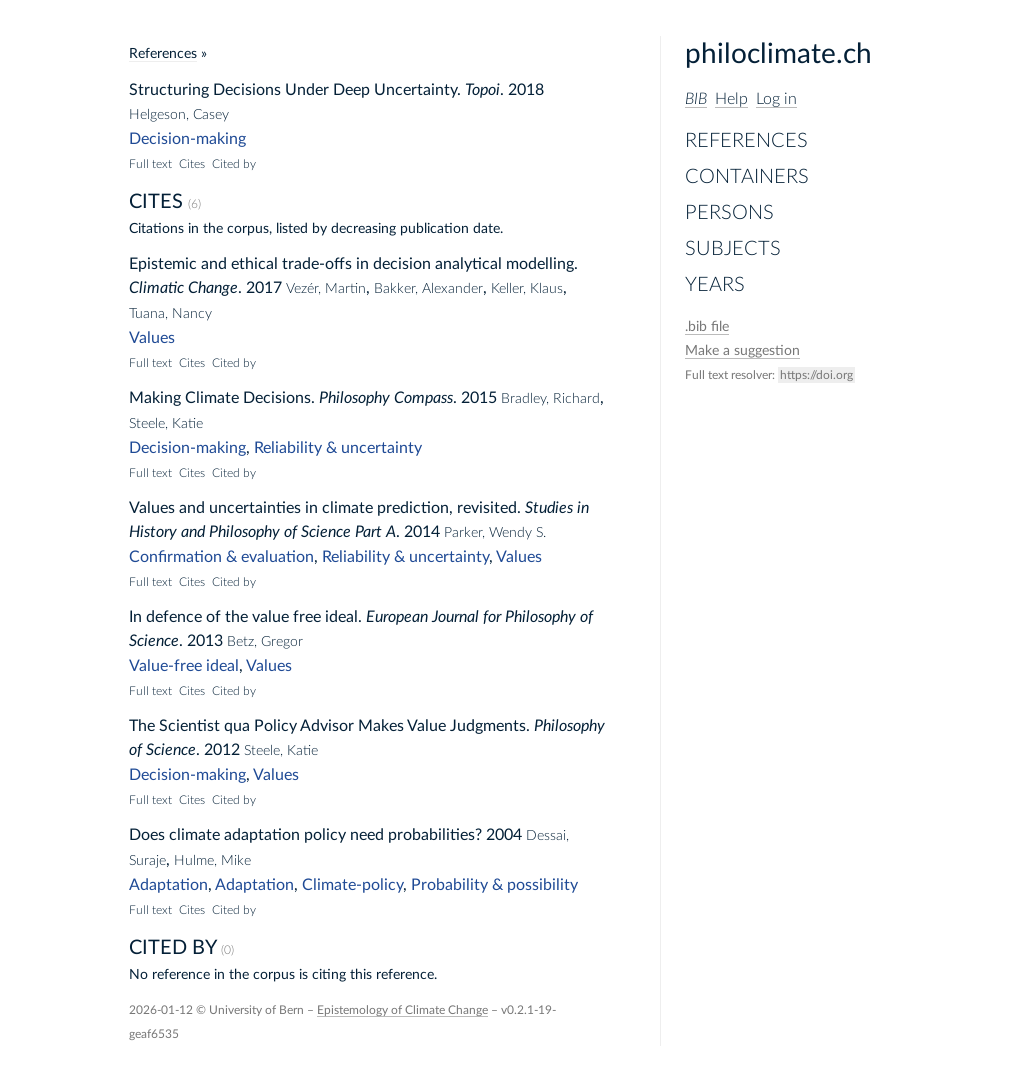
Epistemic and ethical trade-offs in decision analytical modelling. (353, 264)
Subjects (733, 249)
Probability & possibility (494, 885)
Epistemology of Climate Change (402, 1010)
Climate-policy (352, 885)
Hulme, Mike (212, 861)
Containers (747, 177)
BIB (696, 99)
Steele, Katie (166, 424)
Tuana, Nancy (170, 314)
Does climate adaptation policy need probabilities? (305, 835)
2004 (504, 835)
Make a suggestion (742, 351)
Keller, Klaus (527, 289)
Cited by (234, 164)
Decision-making (187, 139)
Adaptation (168, 885)
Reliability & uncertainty (338, 448)
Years (715, 285)
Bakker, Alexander (428, 289)
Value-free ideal (184, 666)
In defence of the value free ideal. (245, 617)
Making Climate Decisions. (222, 398)
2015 (479, 398)
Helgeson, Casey (179, 115)
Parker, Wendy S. (495, 533)
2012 (222, 750)
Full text (150, 164)
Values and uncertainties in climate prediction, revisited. (325, 508)
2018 (526, 90)
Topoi (482, 90)
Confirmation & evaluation (221, 557)
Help (731, 99)
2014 (422, 532)
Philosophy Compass (386, 398)
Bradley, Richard (550, 399)
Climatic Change (183, 288)
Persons (729, 213)
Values (152, 338)
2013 (205, 641)
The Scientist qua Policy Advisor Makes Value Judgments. (329, 726)
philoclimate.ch (778, 54)
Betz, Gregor (265, 642)
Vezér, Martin (326, 289)
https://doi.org (816, 375)
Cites (192, 164)
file (707, 327)
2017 (264, 288)
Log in (776, 99)
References (746, 141)
